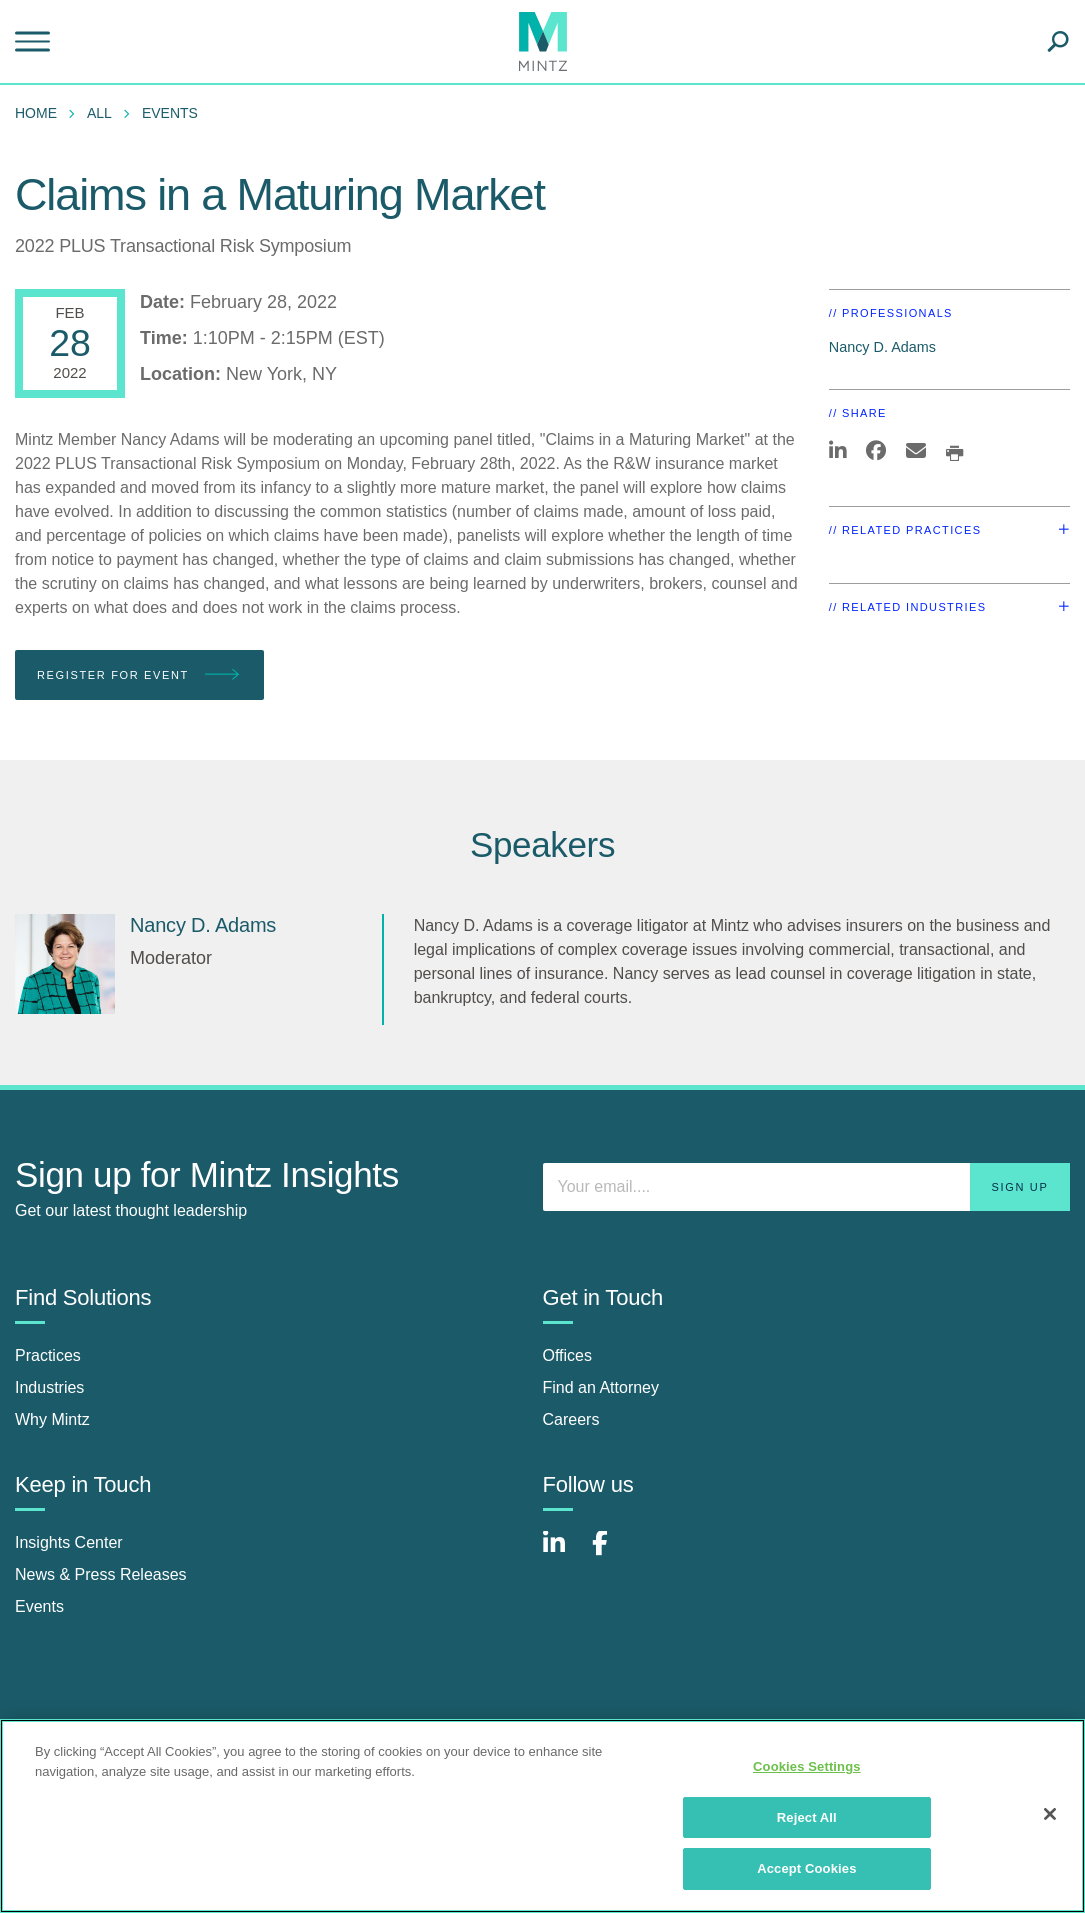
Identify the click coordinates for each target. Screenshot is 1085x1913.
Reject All (807, 1817)
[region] (542, 1816)
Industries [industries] (49, 1387)
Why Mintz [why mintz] (52, 1419)
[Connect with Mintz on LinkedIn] (563, 1553)
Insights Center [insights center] (69, 1542)
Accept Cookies (806, 1868)
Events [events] (39, 1606)
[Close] (1050, 1814)
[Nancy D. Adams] (65, 964)
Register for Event (139, 675)
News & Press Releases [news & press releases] (101, 1574)
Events (170, 113)
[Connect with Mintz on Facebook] (612, 1553)
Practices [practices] (48, 1355)
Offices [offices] (568, 1355)
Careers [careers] (571, 1419)
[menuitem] (41, 113)
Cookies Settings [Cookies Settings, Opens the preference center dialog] (807, 1766)
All (99, 113)
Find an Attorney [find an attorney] (601, 1387)
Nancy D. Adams (882, 347)
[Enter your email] (807, 1187)
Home (36, 113)
